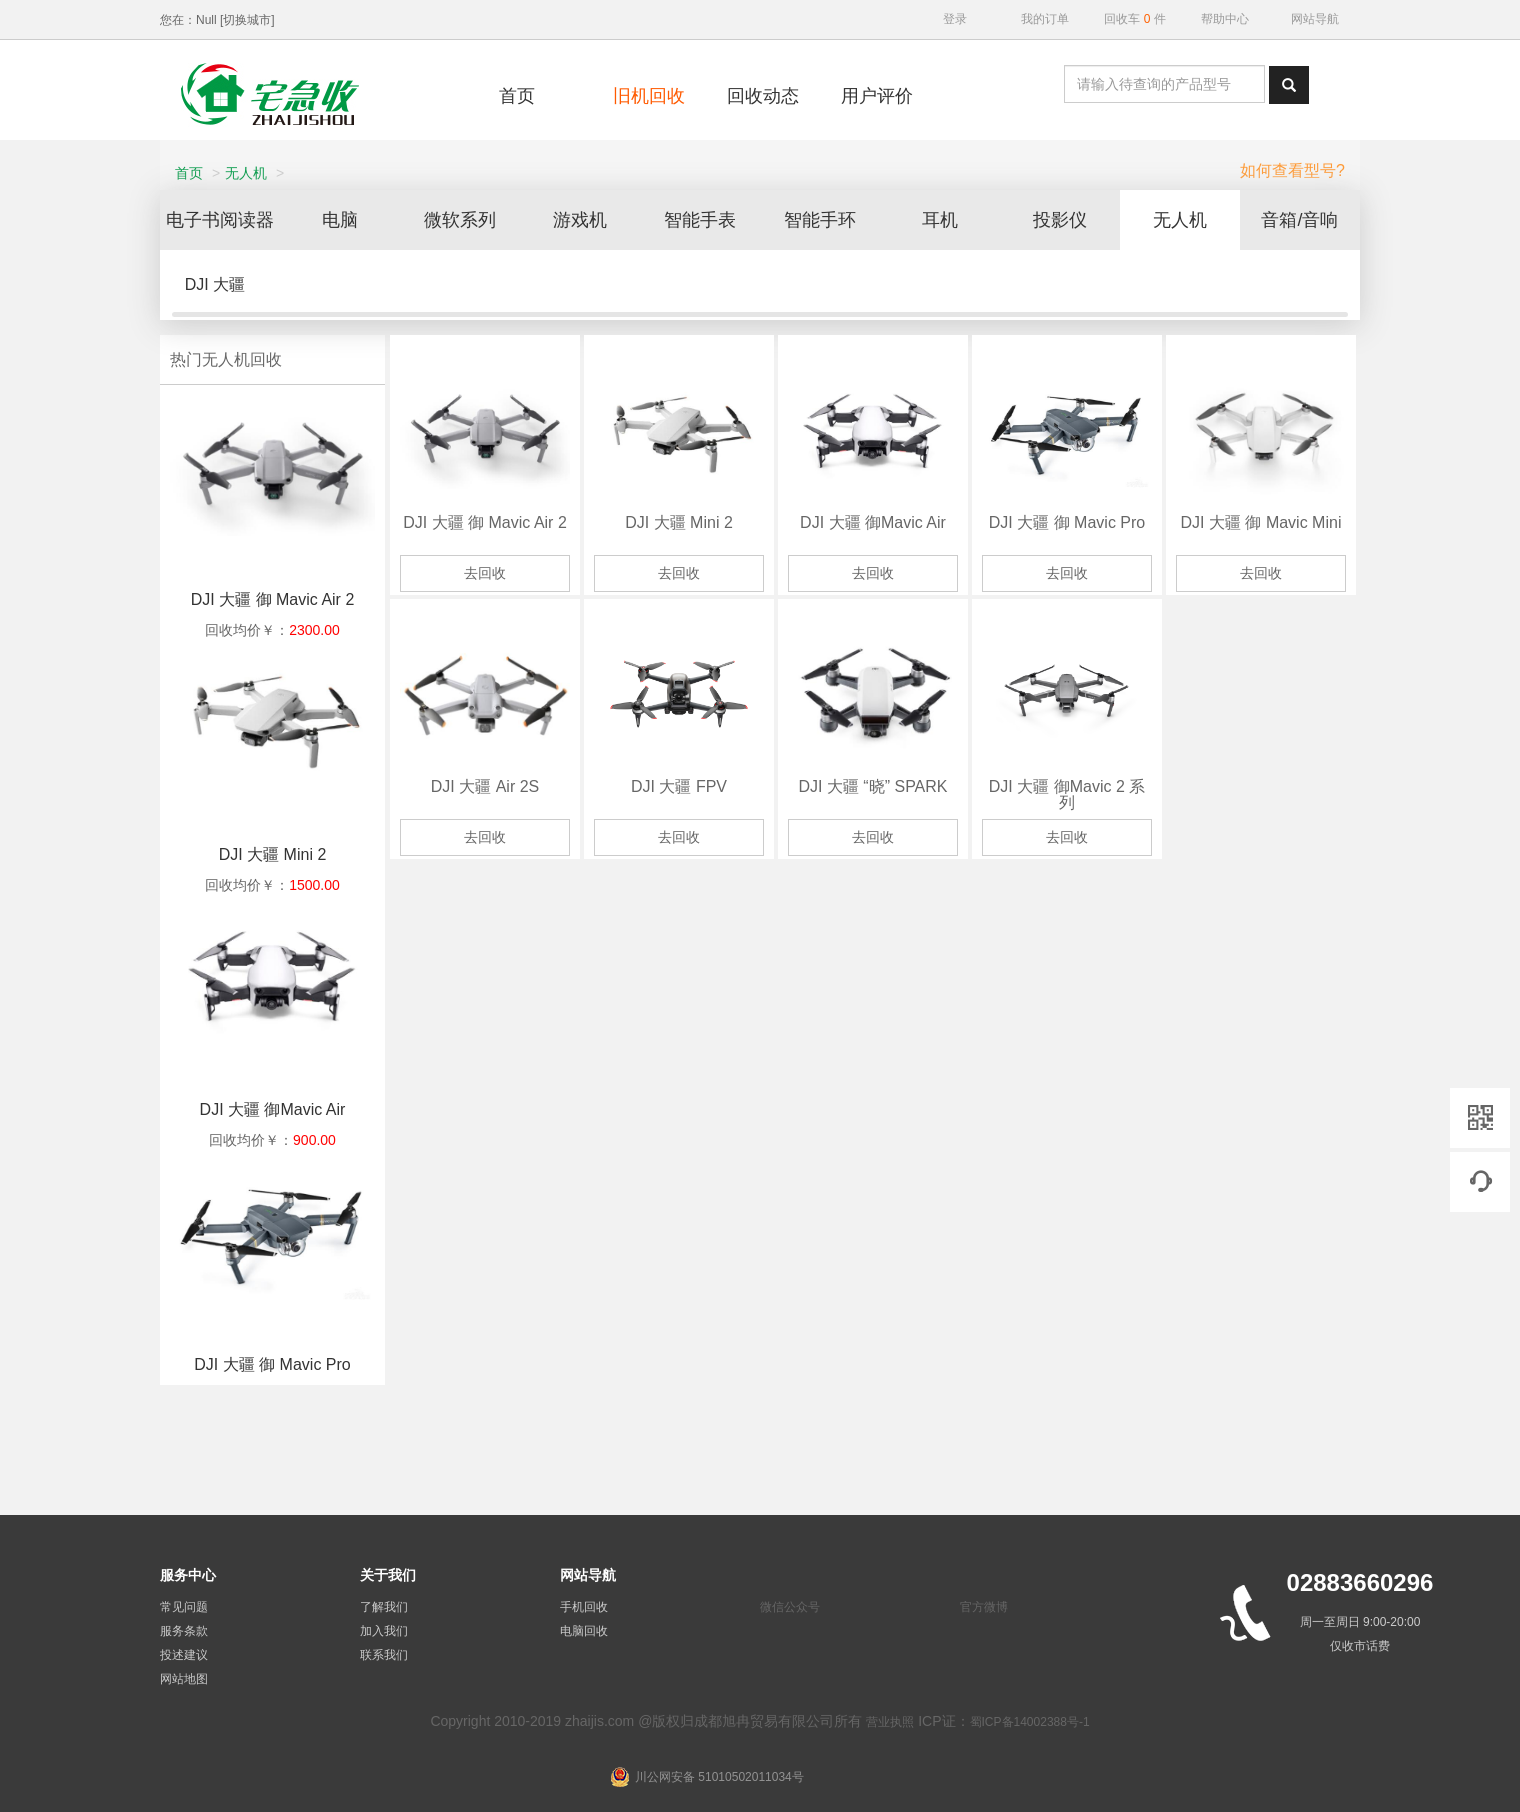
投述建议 (184, 1655)
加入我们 (384, 1631)
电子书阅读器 (232, 220)
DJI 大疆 (215, 284)
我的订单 (1045, 19)
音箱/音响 (1311, 220)
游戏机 (592, 220)
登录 (955, 19)
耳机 (952, 220)
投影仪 (1072, 220)
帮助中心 (1225, 19)
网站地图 (184, 1679)
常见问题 (184, 1607)
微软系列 (472, 220)
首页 (189, 173)
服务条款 (184, 1631)
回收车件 (1134, 19)
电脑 (352, 220)
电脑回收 (584, 1631)
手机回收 (584, 1607)
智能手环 (832, 220)
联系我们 (384, 1655)
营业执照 (890, 1722)
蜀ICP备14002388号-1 (1030, 1722)
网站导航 (1315, 19)
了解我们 (384, 1607)
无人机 (246, 173)
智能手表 (712, 220)
